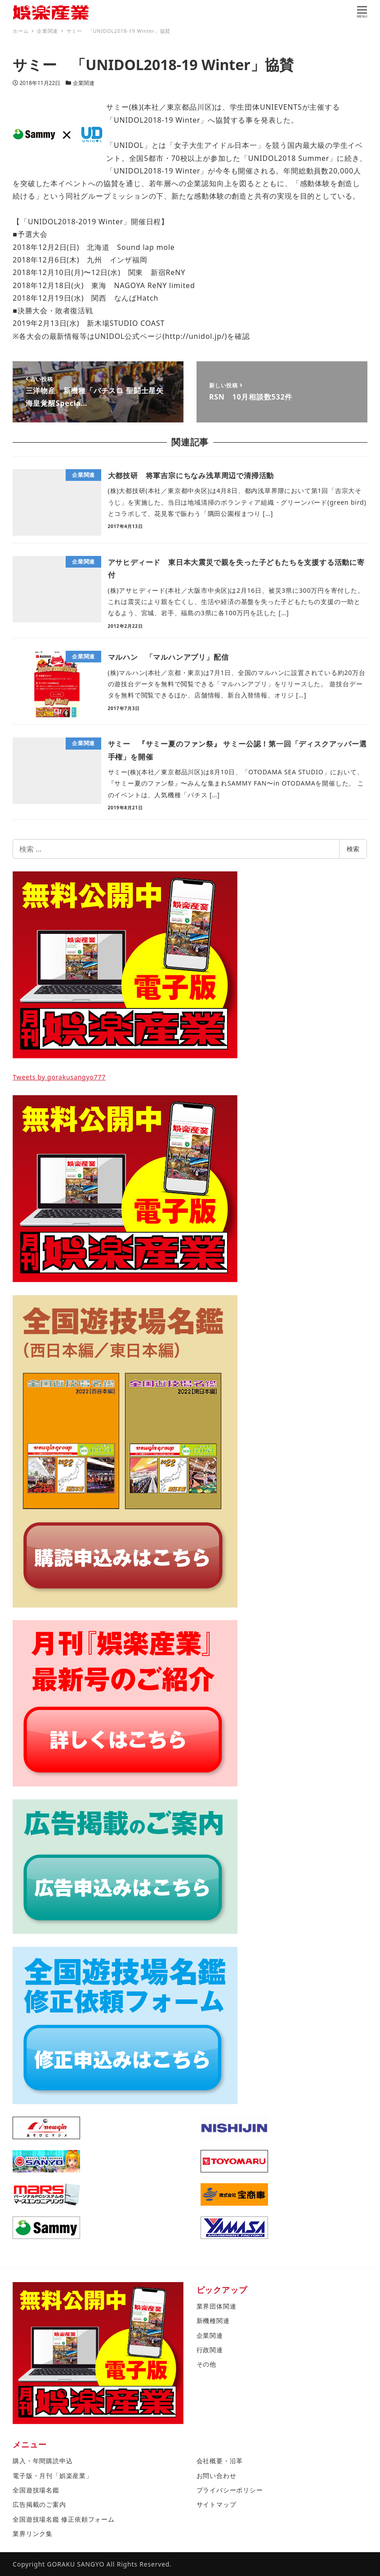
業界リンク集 (33, 2533)
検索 (353, 848)
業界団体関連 (217, 2306)
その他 (206, 2364)
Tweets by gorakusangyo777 (59, 1077)
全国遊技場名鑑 (36, 2490)
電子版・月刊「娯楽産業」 (53, 2475)
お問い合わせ (217, 2475)
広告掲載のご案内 (39, 2504)
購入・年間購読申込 (42, 2460)
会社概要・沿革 (220, 2460)
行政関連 (210, 2349)
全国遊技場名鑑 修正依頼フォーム (63, 2519)
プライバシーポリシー (230, 2490)
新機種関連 (213, 2320)
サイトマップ (217, 2504)
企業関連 (83, 83)
